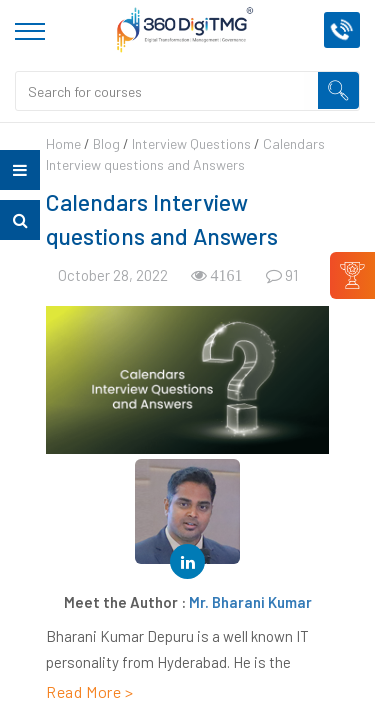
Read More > (90, 691)
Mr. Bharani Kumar (250, 602)
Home (63, 143)
